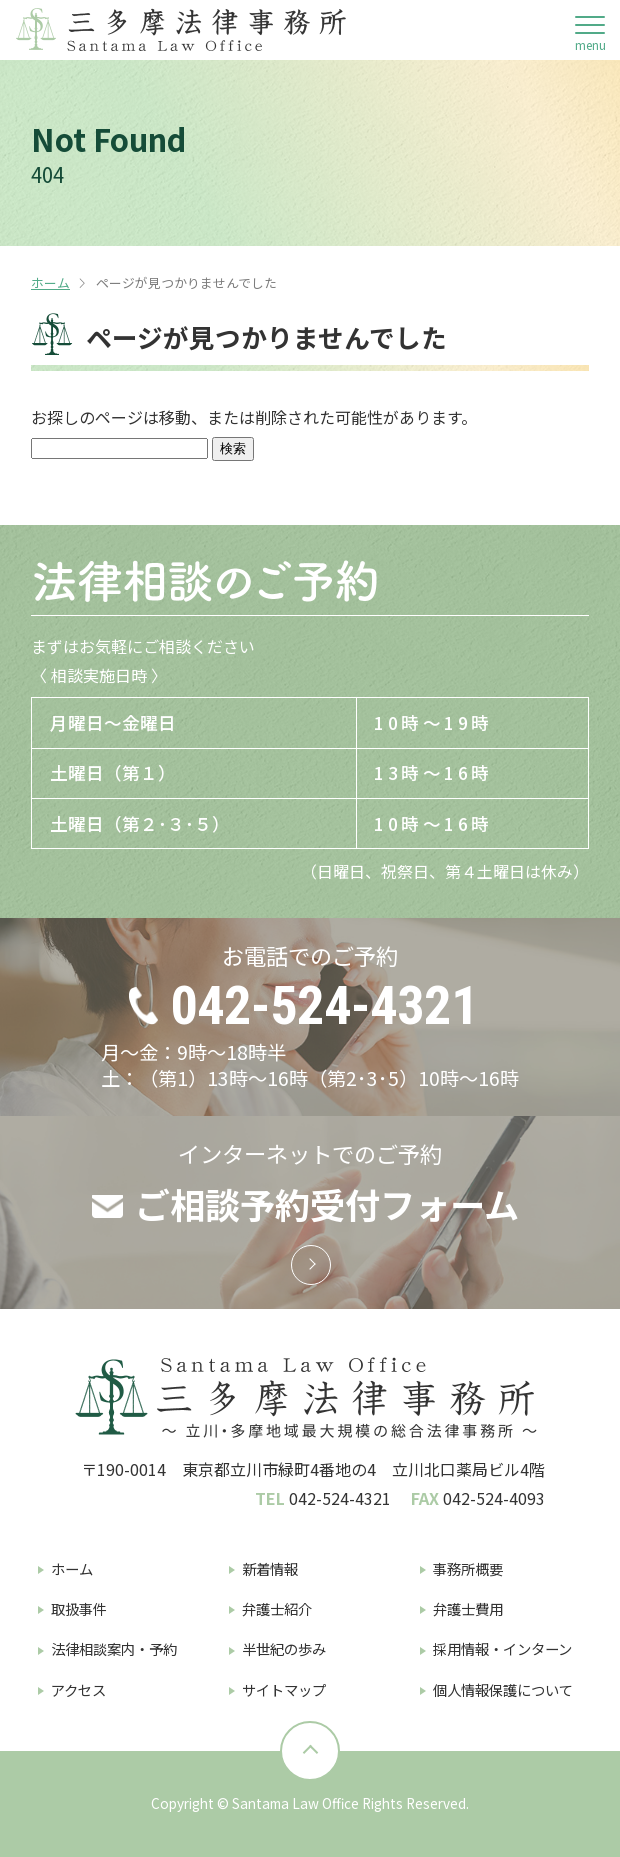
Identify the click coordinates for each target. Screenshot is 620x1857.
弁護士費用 (468, 1608)
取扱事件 (79, 1608)
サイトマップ (284, 1689)
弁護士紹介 (277, 1608)
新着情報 (270, 1568)
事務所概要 (468, 1568)
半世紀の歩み (284, 1648)
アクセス (78, 1689)
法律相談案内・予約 (114, 1648)
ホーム (50, 282)
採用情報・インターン (502, 1648)
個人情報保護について (503, 1689)
